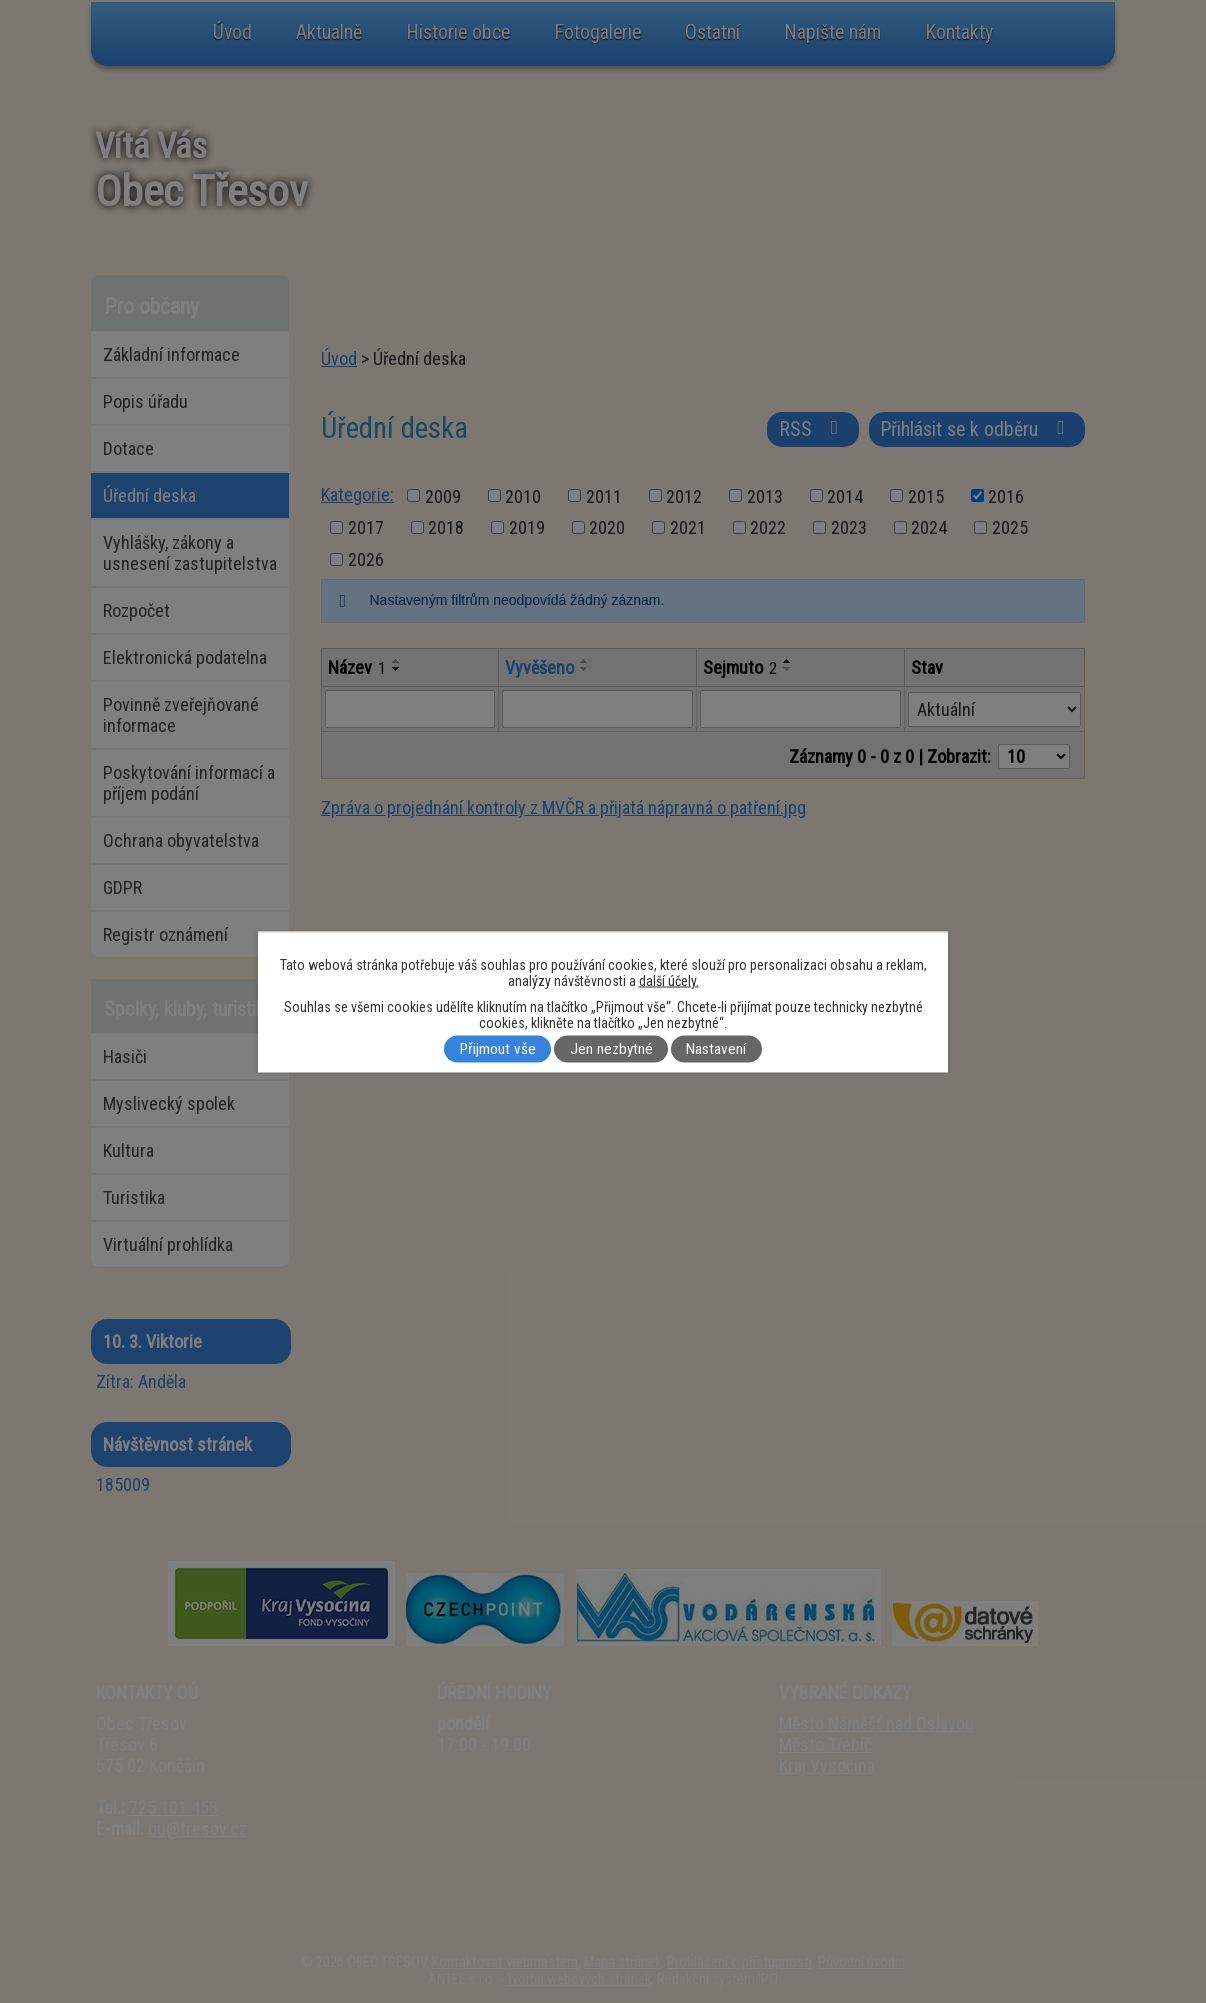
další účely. (669, 980)
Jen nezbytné (611, 1049)
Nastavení (716, 1049)
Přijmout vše (498, 1049)
